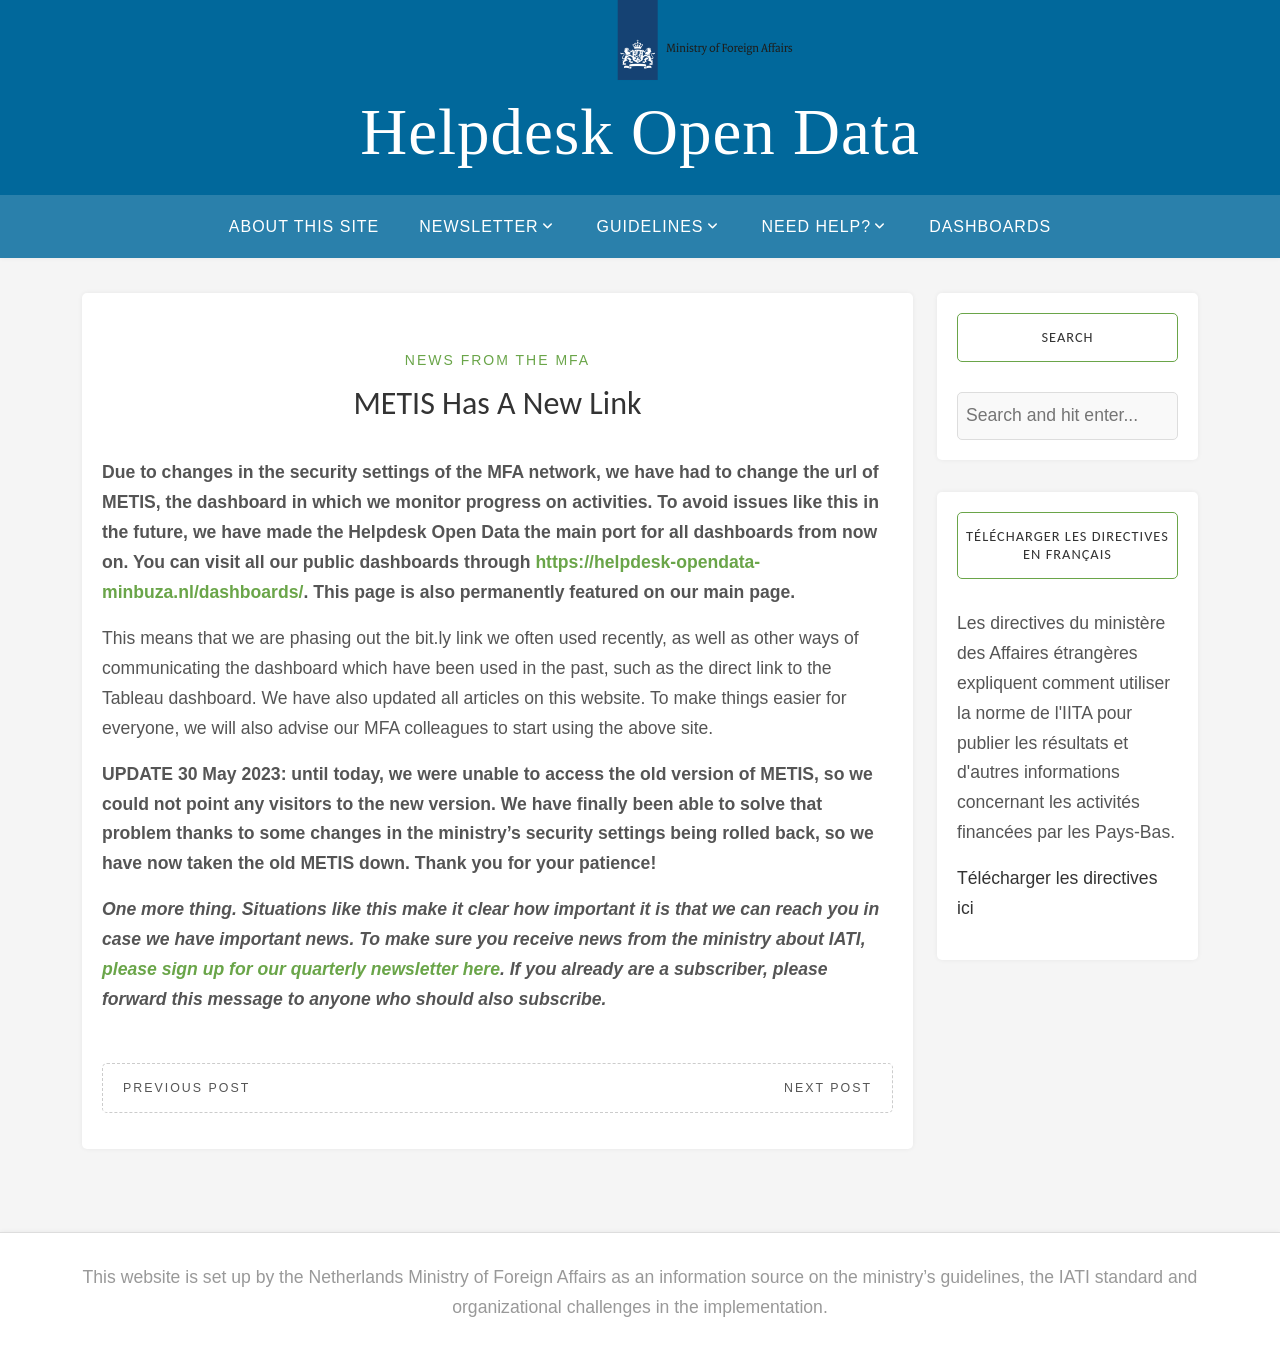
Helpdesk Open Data (640, 132)
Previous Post (186, 1088)
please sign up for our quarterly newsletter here (301, 969)
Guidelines (659, 226)
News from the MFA (497, 360)
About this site (304, 226)
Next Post (828, 1088)
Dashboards (990, 226)
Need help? (826, 226)
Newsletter (487, 226)
